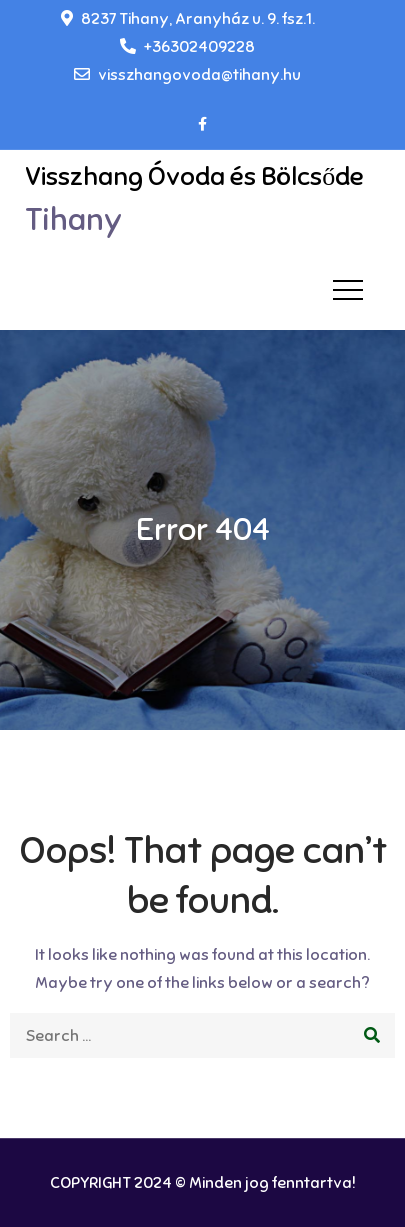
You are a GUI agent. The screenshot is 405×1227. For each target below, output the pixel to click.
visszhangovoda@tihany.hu (187, 75)
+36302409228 (187, 47)
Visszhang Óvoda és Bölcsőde (194, 176)
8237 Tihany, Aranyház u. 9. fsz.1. (188, 19)
